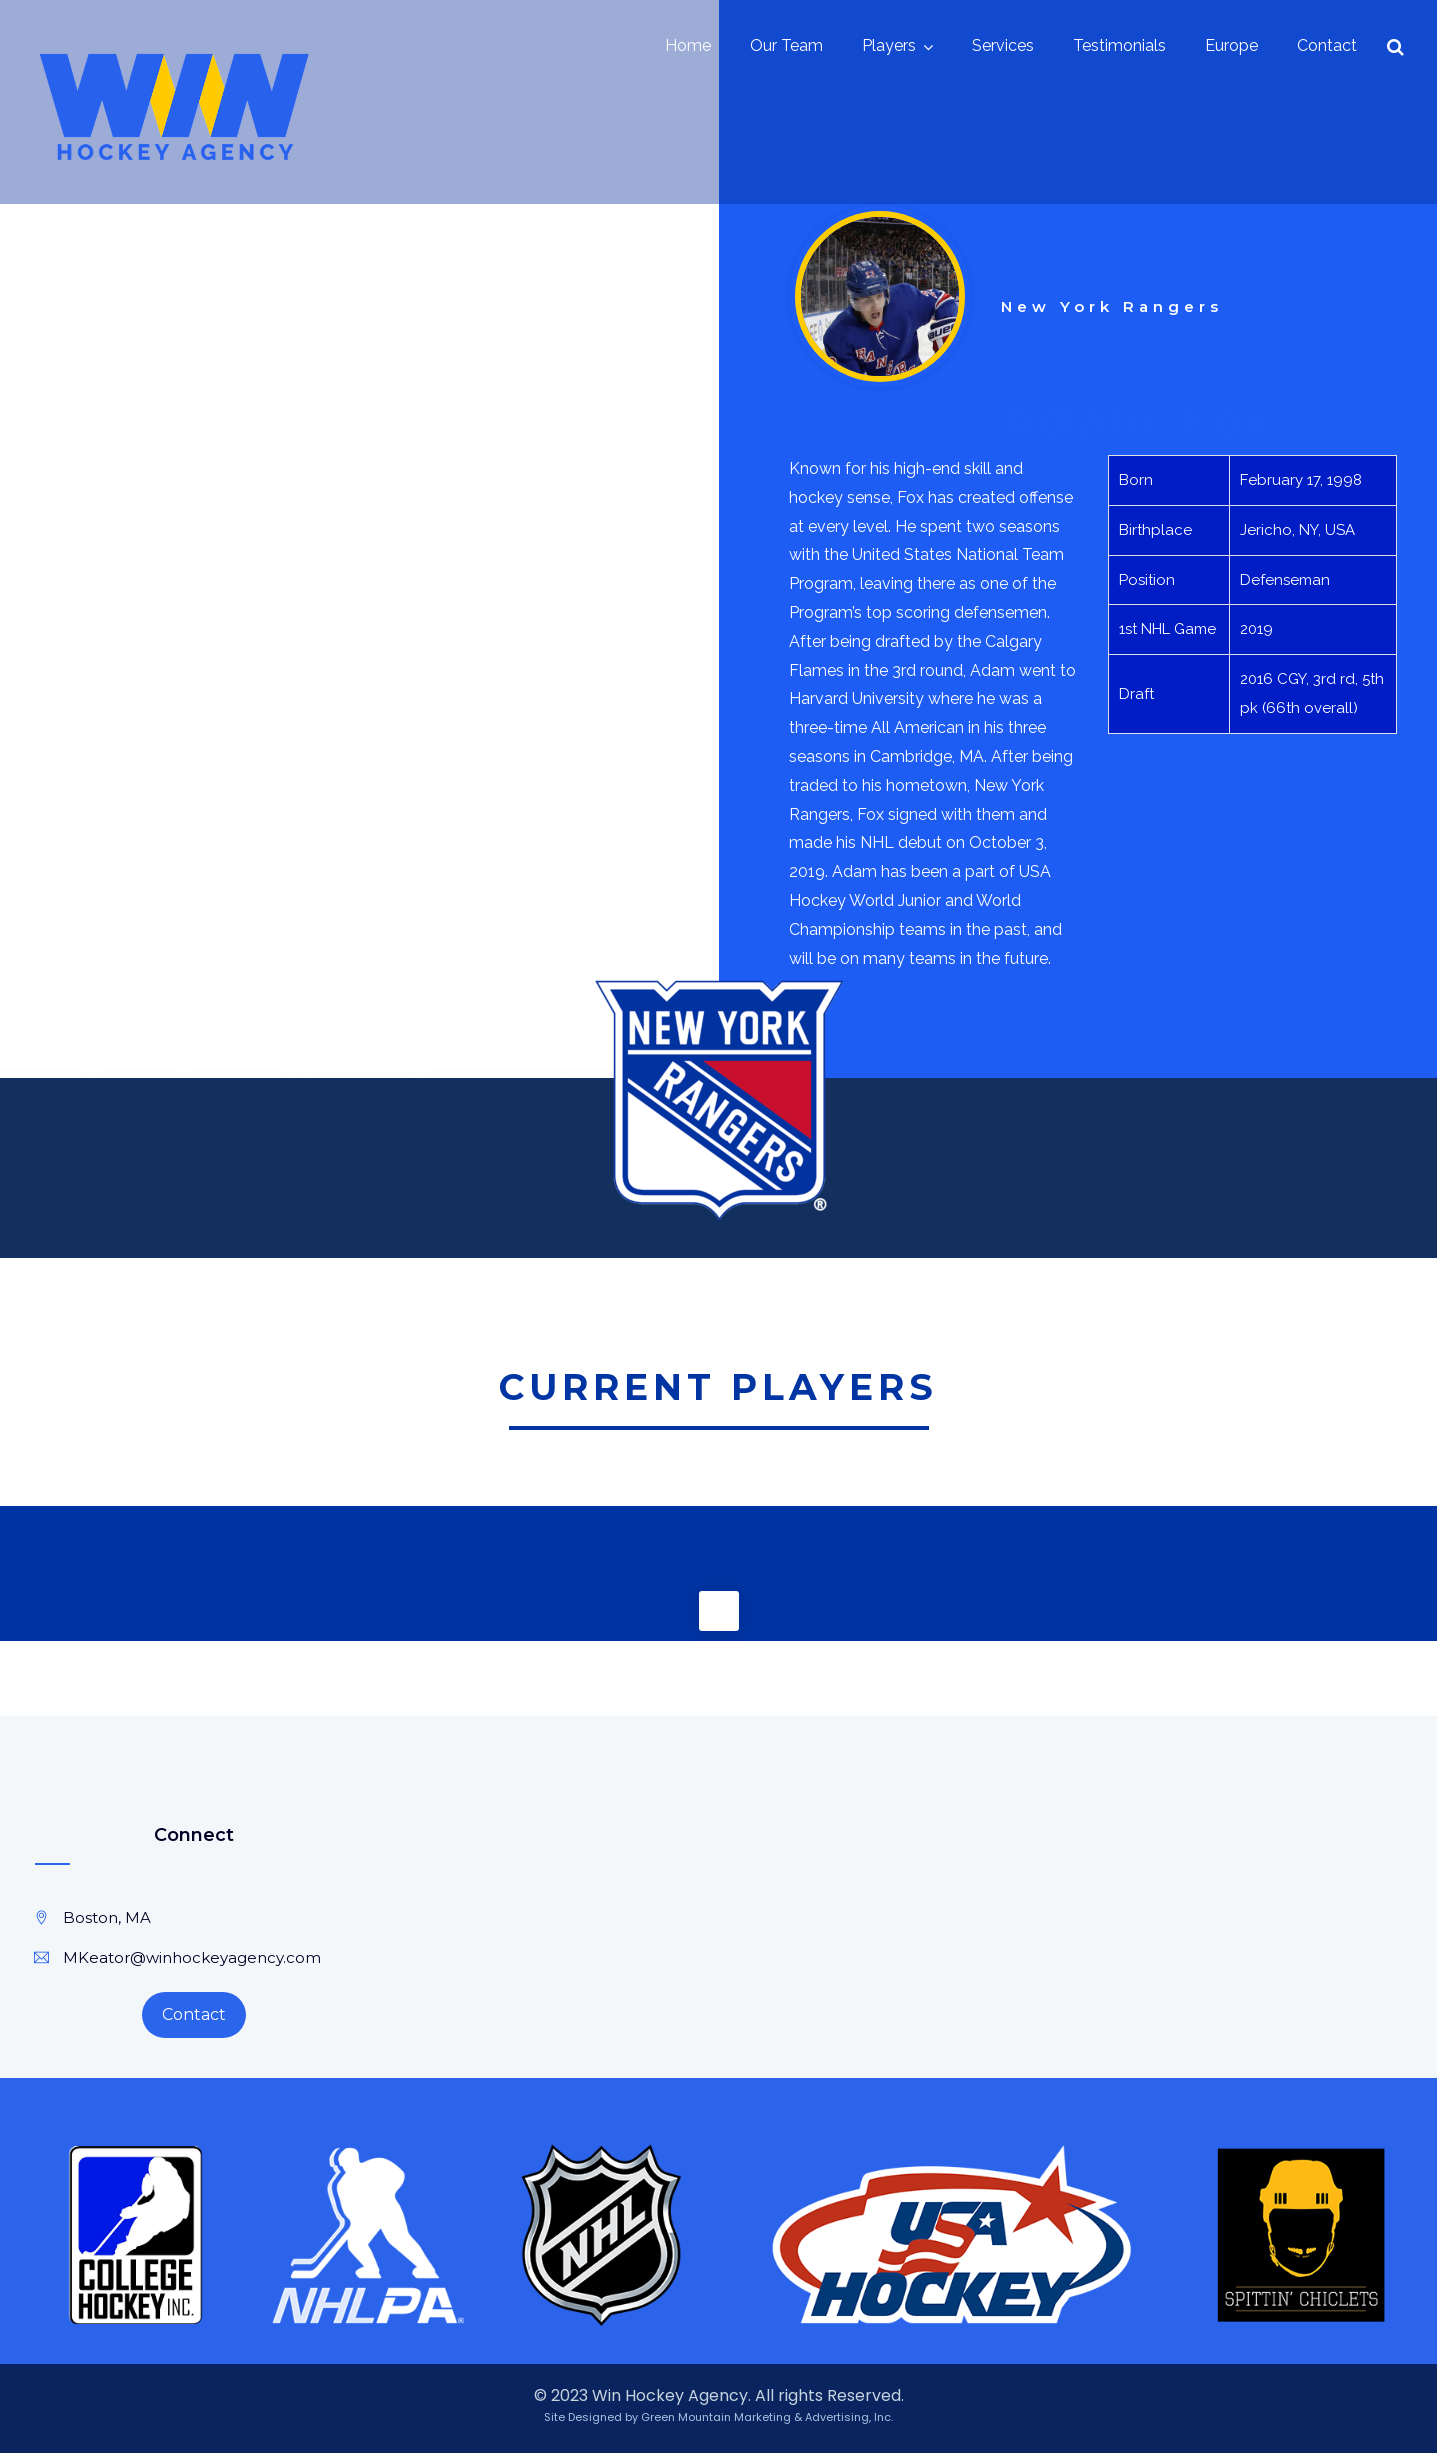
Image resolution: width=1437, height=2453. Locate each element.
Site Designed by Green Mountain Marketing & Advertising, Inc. (718, 2417)
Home (688, 45)
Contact (1327, 45)
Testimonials (1119, 45)
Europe (1231, 45)
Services (1003, 45)
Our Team (786, 45)
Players (889, 45)
